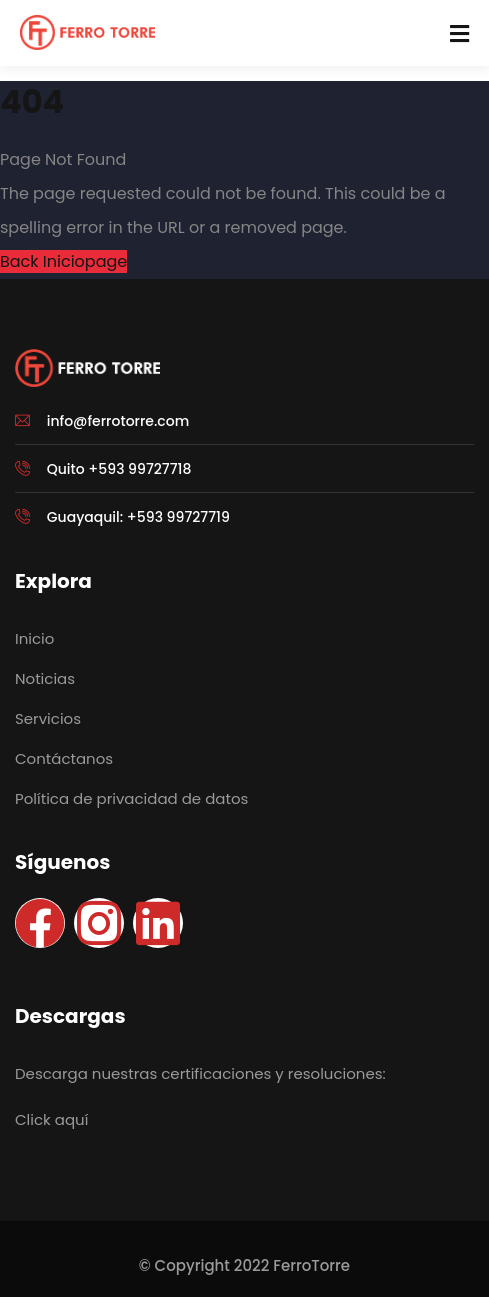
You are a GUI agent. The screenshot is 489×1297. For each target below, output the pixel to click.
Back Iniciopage (63, 261)
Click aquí (51, 1119)
